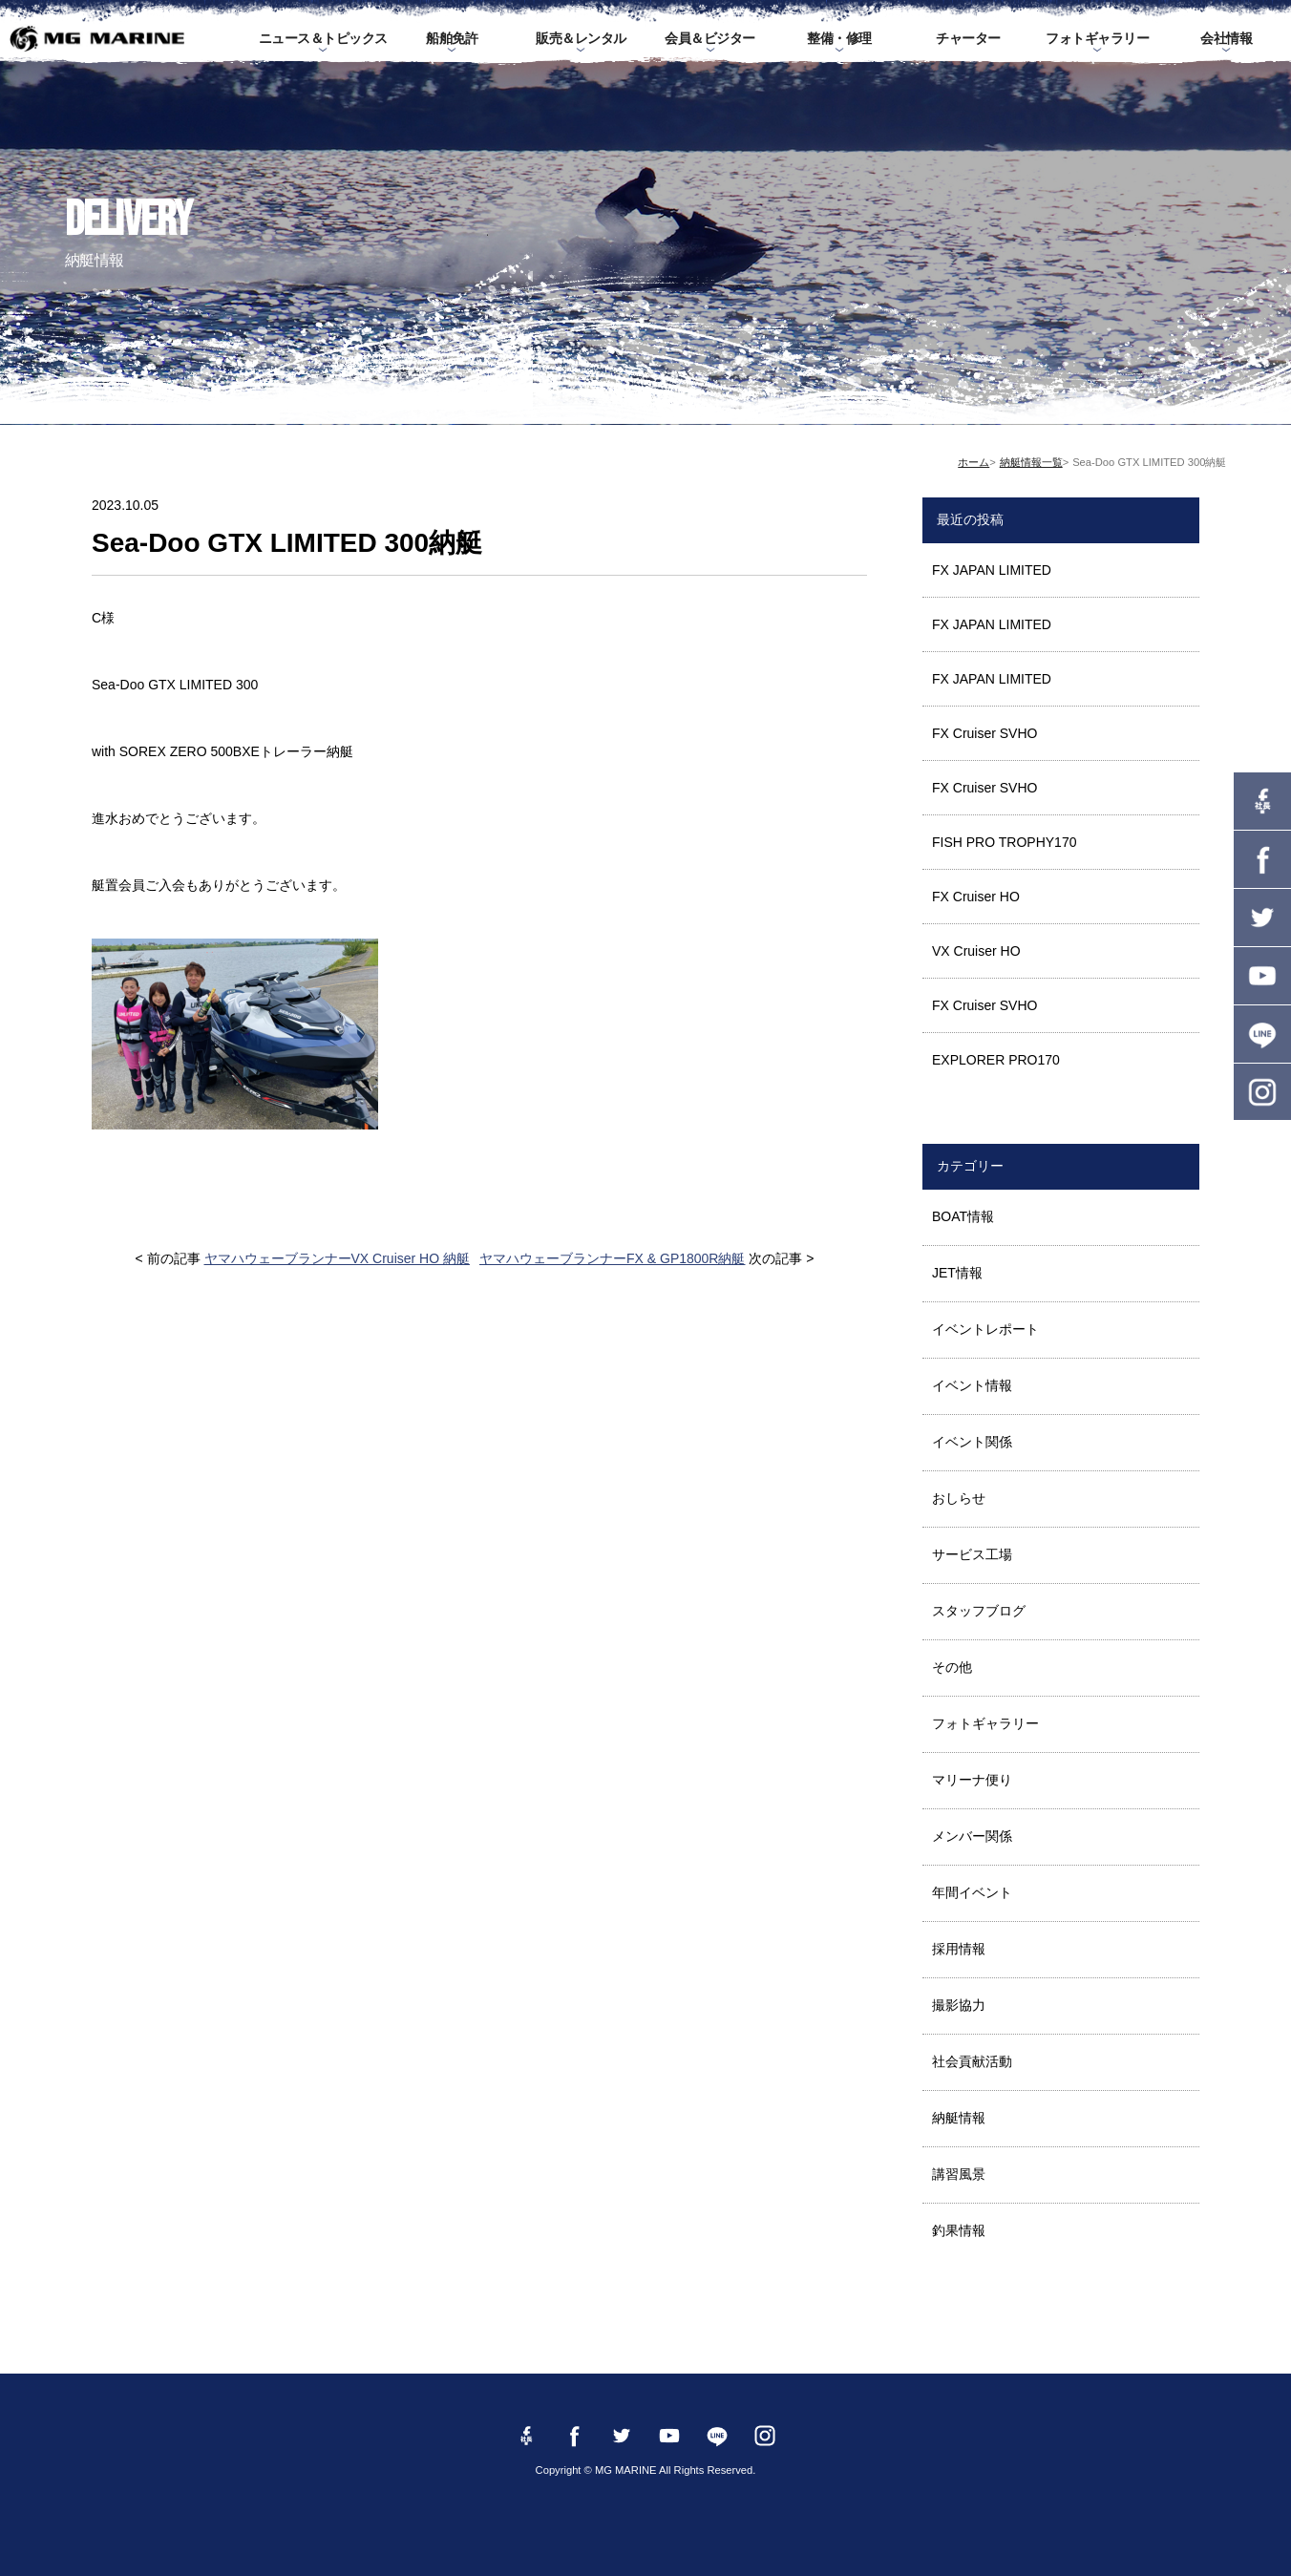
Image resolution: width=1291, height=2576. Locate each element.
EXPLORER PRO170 (996, 1059)
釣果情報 (958, 2230)
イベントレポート (985, 1329)
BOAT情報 (963, 1216)
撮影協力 (958, 2005)
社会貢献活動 (972, 2061)
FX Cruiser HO (976, 896)
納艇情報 (958, 2117)
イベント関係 (972, 1441)
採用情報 (958, 1948)
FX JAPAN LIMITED (991, 570)
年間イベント (972, 1892)
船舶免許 (451, 38)
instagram (1262, 1092)
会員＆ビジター (710, 38)
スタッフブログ (979, 1610)
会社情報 (1226, 38)
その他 (952, 1667)
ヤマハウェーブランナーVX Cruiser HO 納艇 (337, 1258)
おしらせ (958, 1498)
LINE (1262, 1034)
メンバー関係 (972, 1836)
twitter (1262, 917)
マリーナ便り (972, 1779)
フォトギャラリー (1097, 38)
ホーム (973, 462)
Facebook (1262, 859)
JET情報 (957, 1272)
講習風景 (958, 2174)
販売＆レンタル (581, 38)
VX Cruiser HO (976, 951)
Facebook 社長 (1262, 801)
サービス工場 (972, 1554)
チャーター (968, 38)
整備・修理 (839, 38)
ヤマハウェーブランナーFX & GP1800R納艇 (612, 1258)
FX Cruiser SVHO (984, 733)
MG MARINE (97, 38)
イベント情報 (972, 1385)
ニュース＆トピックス (323, 38)
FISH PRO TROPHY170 (1004, 842)
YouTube (1262, 975)
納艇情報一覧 (1031, 462)
